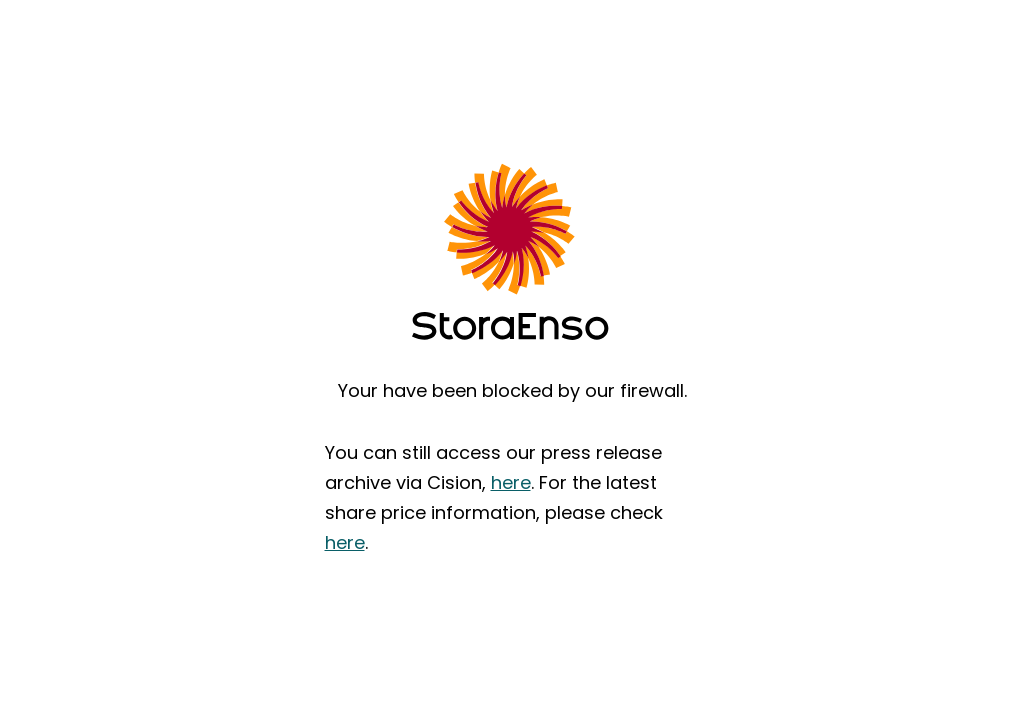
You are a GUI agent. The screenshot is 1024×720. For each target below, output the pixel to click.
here (511, 482)
